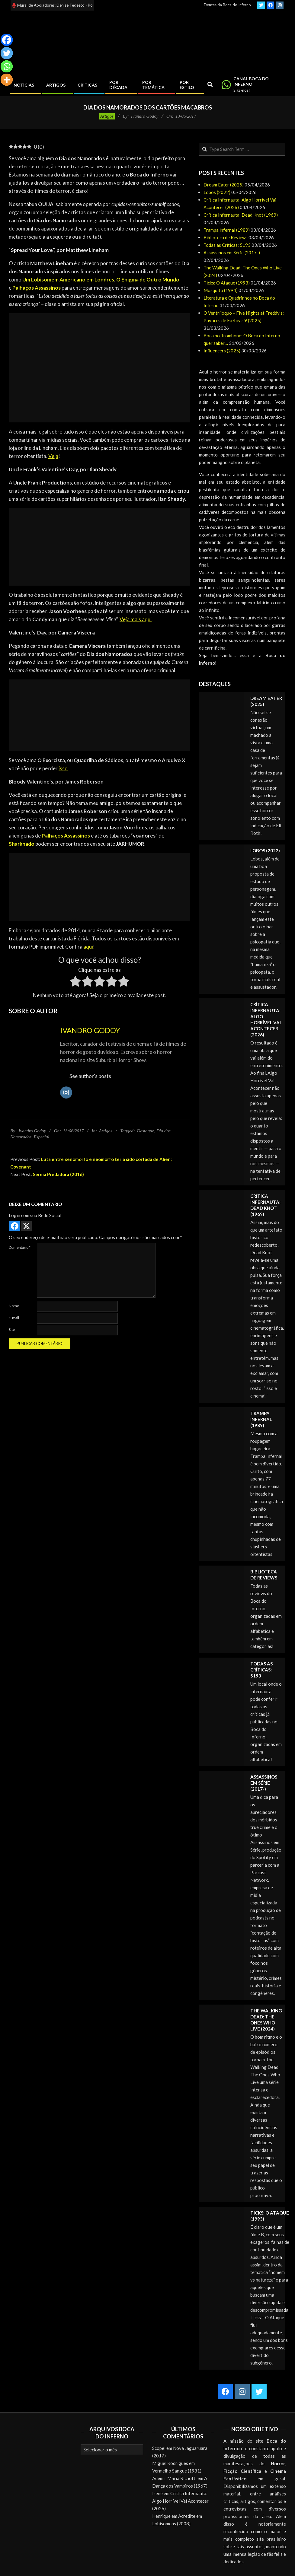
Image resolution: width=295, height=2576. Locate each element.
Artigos (107, 116)
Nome (14, 1305)
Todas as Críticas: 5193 (227, 245)
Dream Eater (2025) (224, 184)
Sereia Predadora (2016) (58, 1174)
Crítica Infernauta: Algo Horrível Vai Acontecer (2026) (180, 2501)
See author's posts (90, 1076)
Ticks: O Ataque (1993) (227, 282)
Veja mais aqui (136, 619)
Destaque (145, 1130)
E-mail (14, 1317)
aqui (88, 946)
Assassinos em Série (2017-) (232, 252)
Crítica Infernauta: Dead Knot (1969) (241, 215)
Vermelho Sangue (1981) (176, 2470)
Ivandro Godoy (90, 1030)
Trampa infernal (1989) (227, 230)
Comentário (19, 1247)
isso (63, 768)
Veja (53, 456)
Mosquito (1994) (221, 290)
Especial (42, 1136)
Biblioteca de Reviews (226, 237)
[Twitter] (7, 53)
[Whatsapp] (7, 66)
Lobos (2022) (217, 192)
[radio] (75, 982)
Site (12, 1329)
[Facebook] (7, 40)
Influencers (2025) (222, 350)
